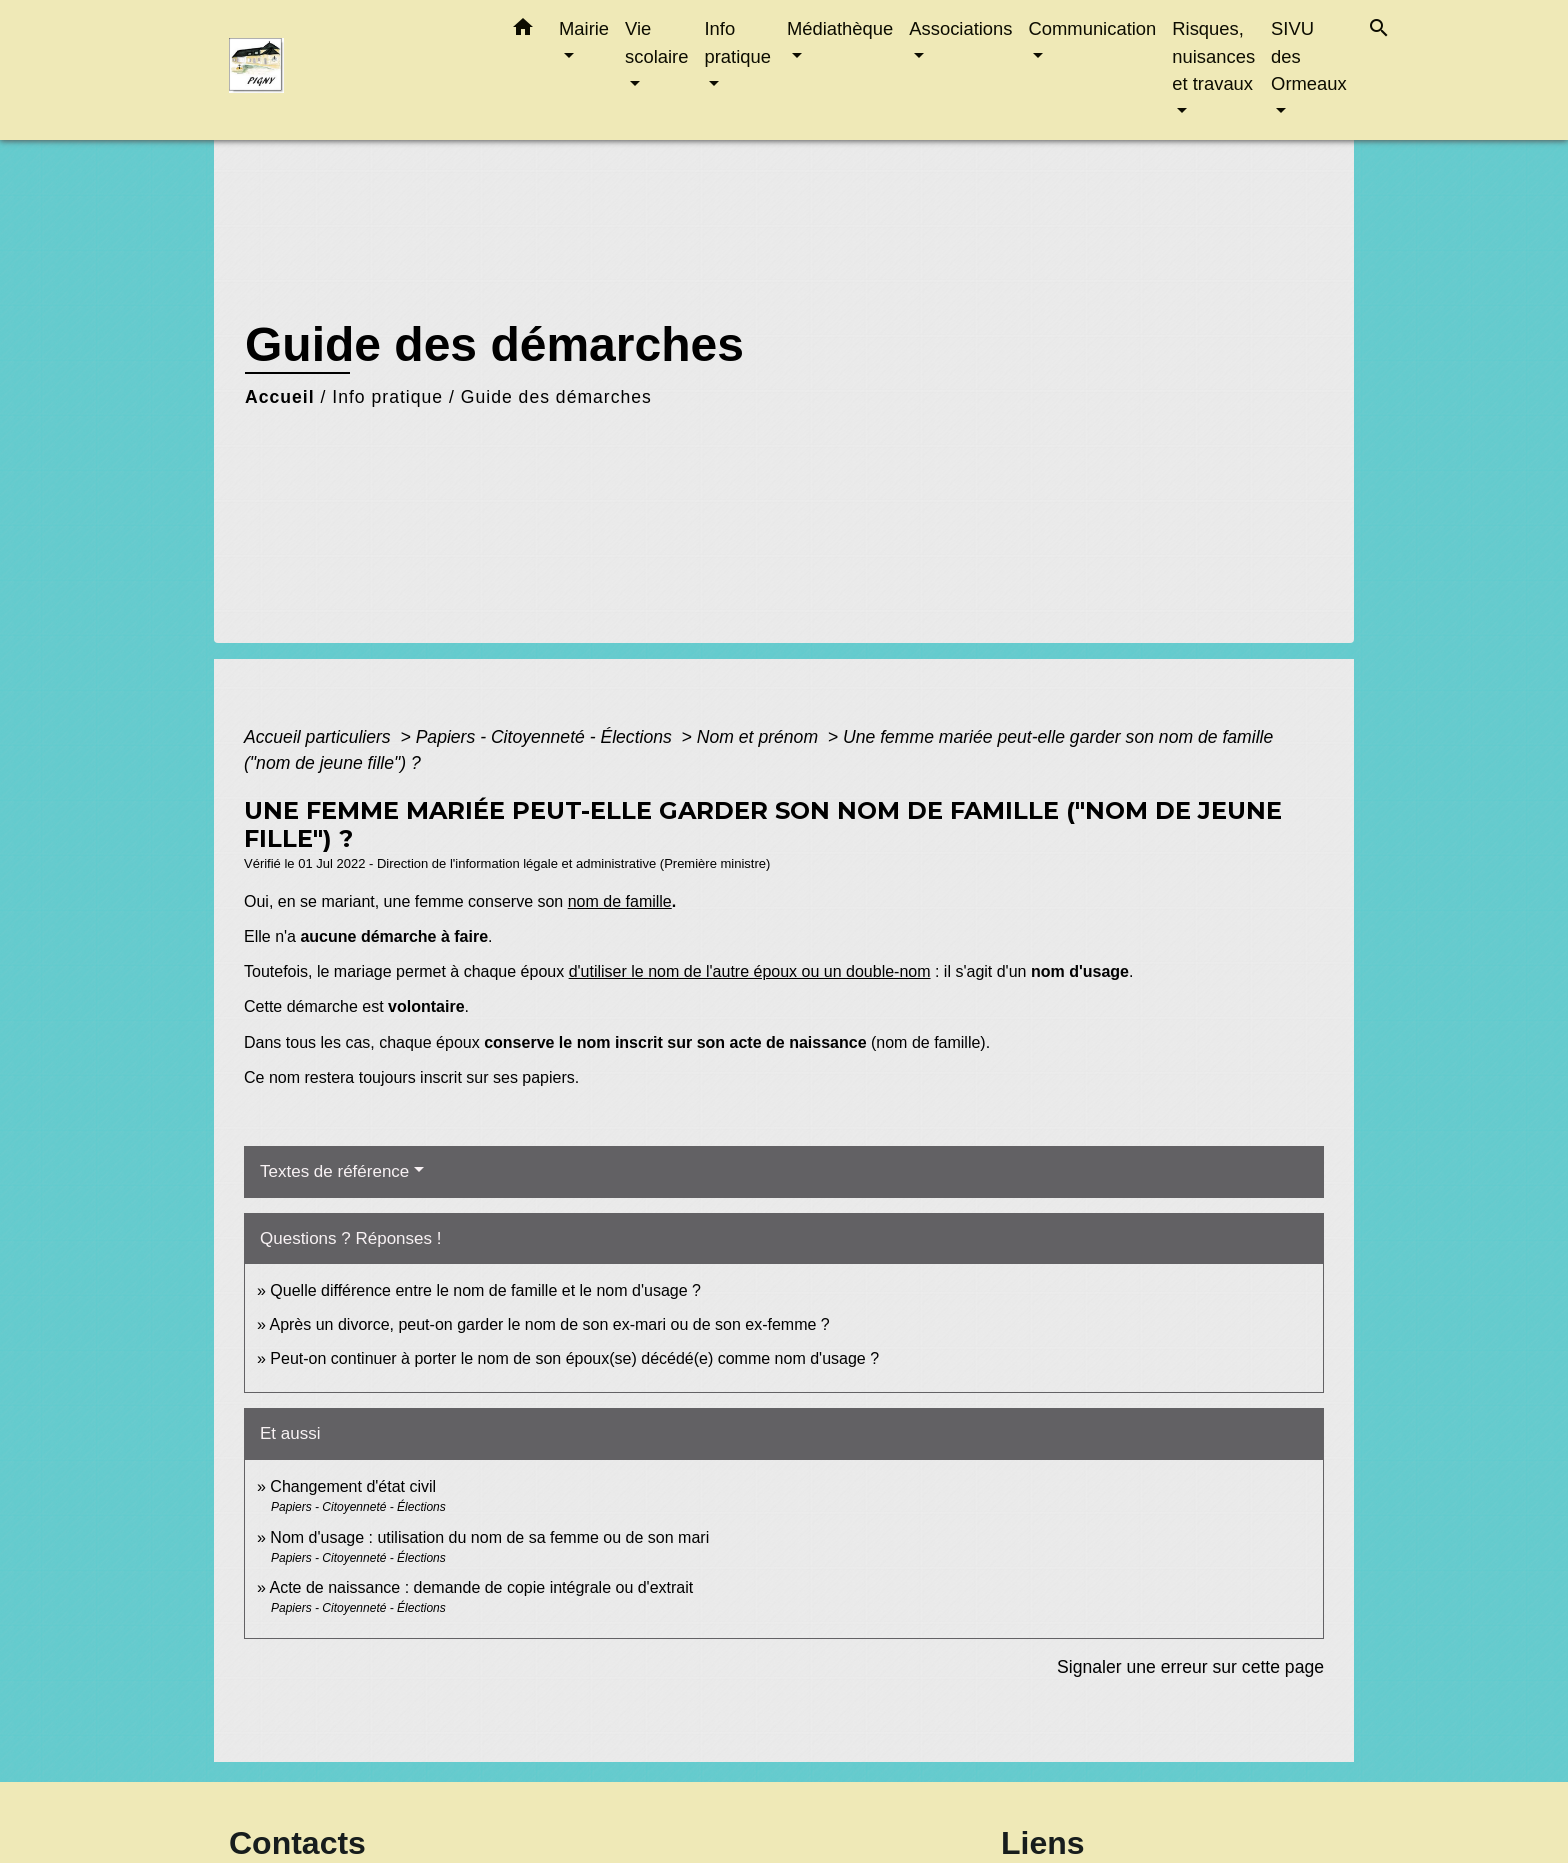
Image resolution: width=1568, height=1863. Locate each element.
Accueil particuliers (320, 737)
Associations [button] (960, 28)
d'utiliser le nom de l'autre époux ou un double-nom (750, 971)
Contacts (297, 1843)
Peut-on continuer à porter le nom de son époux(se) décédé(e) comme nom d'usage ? (574, 1358)
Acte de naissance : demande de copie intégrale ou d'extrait (481, 1587)
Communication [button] (1093, 28)
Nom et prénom (760, 737)
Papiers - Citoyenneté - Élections (546, 737)
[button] (523, 31)
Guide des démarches (556, 397)
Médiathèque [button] (840, 28)
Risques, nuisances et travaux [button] (1213, 56)
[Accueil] (354, 70)
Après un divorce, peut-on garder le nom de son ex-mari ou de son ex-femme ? (551, 1324)
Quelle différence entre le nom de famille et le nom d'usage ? (485, 1290)
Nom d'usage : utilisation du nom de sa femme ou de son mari (489, 1537)
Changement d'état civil (353, 1486)
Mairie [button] (584, 28)
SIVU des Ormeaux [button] (1309, 56)
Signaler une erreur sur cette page (1190, 1667)
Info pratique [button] (737, 42)
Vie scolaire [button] (656, 42)
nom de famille (620, 901)
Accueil (280, 397)
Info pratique (387, 397)
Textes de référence (334, 1171)
